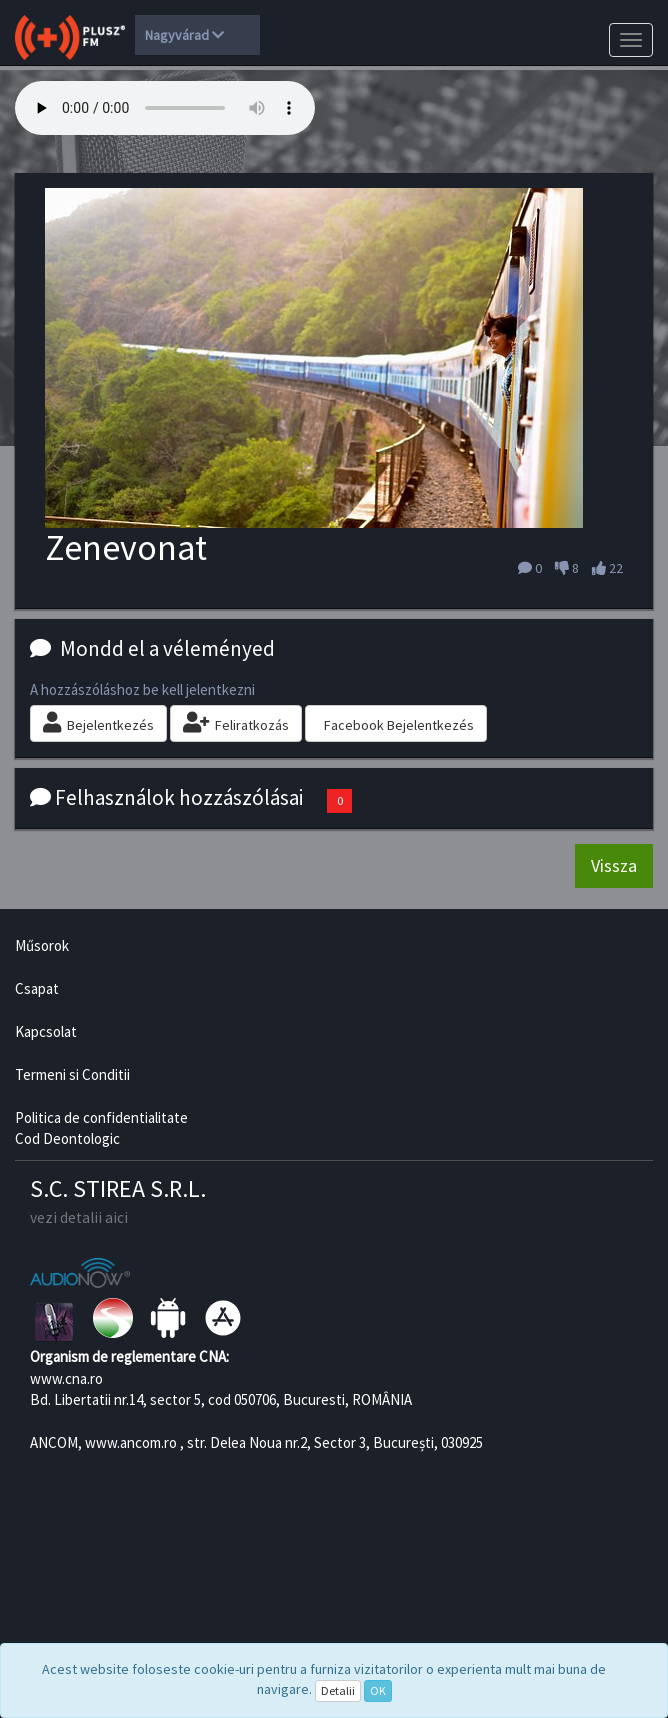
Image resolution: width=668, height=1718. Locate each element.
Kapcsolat (46, 1031)
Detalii (338, 1690)
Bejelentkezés (98, 723)
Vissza (614, 865)
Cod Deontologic (67, 1138)
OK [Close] (378, 1690)
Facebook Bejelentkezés (399, 725)
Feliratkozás (236, 723)
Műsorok (42, 945)
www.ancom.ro (131, 1442)
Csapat (37, 988)
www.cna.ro (66, 1378)
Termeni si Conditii (72, 1074)
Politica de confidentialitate (101, 1117)
